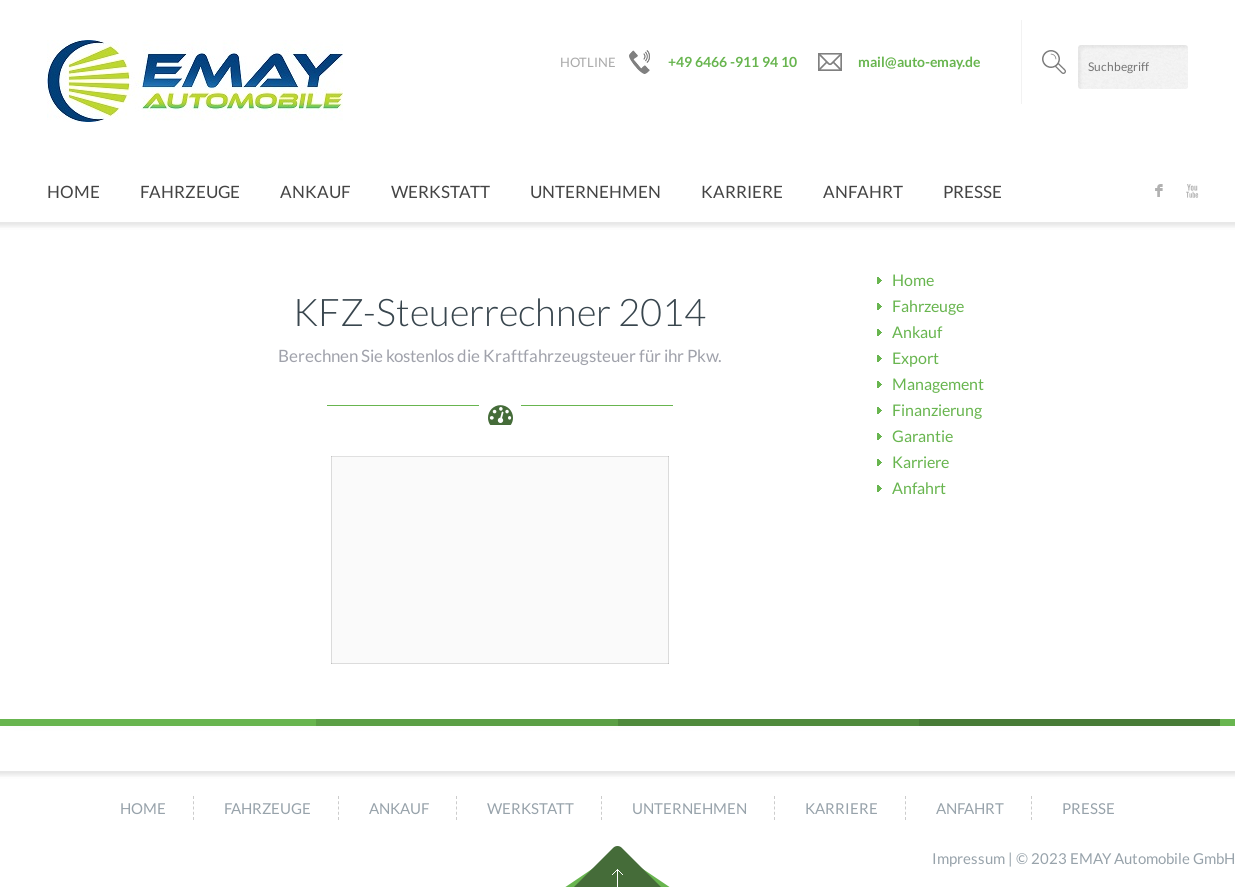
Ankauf (315, 191)
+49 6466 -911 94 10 (732, 61)
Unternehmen (595, 191)
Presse (972, 191)
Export (915, 357)
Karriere (742, 191)
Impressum (968, 858)
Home (73, 191)
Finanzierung (937, 409)
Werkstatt (440, 191)
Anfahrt (863, 191)
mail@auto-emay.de (919, 61)
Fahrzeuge (190, 191)
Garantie (922, 435)
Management (938, 383)
